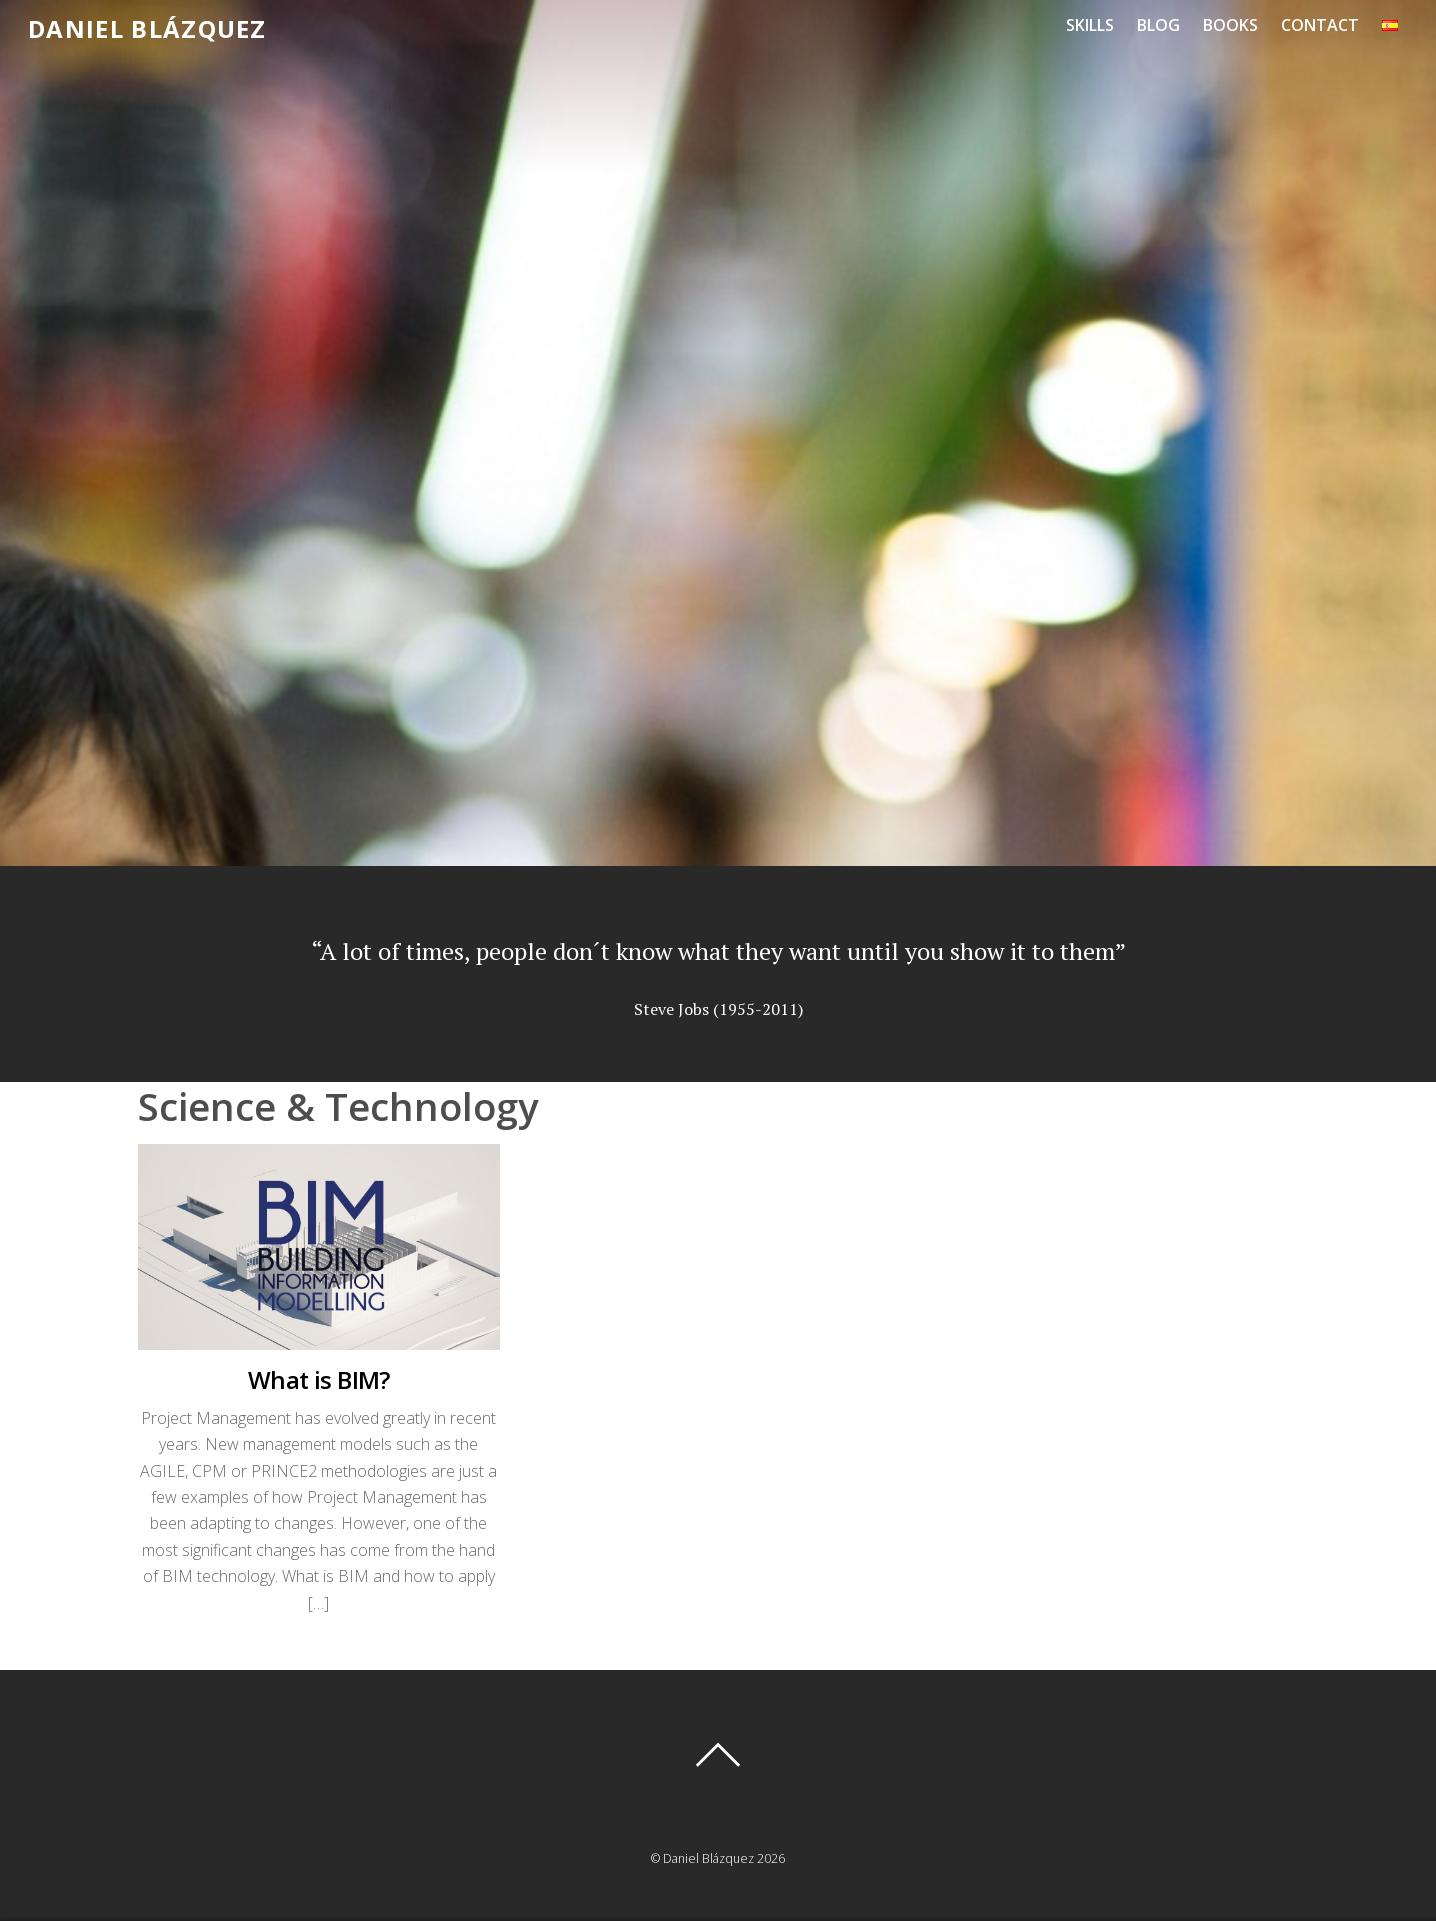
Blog (1158, 25)
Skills (1090, 25)
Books (1230, 25)
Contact (1320, 25)
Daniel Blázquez (708, 1858)
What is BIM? (319, 1379)
